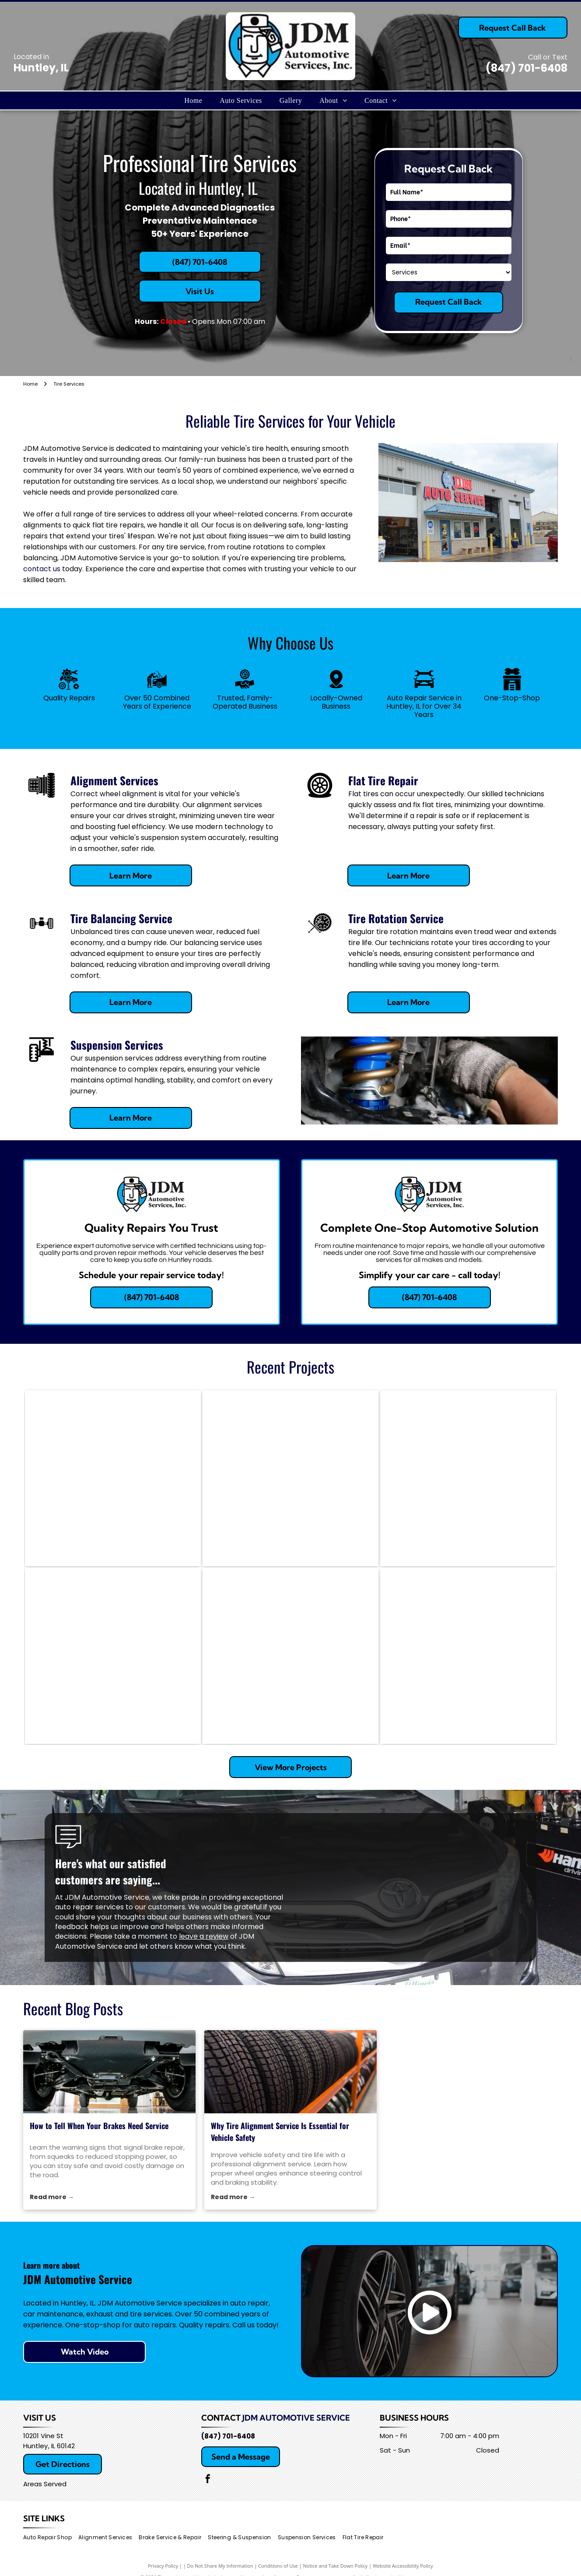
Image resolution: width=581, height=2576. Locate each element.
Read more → (52, 2197)
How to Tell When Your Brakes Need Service (99, 2125)
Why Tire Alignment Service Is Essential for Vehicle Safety (280, 2131)
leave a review (203, 1936)
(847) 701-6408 (526, 68)
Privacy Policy (163, 2565)
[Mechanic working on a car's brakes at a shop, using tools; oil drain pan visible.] (113, 1478)
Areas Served (44, 2483)
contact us (41, 569)
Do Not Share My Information (220, 2565)
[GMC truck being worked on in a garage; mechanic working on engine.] (468, 1656)
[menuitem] (193, 100)
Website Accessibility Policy (403, 2565)
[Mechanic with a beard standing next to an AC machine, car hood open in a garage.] (290, 1478)
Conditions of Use (278, 2565)
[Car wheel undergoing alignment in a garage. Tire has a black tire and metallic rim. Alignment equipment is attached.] (290, 1656)
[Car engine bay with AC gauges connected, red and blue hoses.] (113, 1656)
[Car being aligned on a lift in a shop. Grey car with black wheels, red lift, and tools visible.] (468, 1478)
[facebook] (207, 2480)
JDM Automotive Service (296, 2418)
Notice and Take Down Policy (335, 2565)
